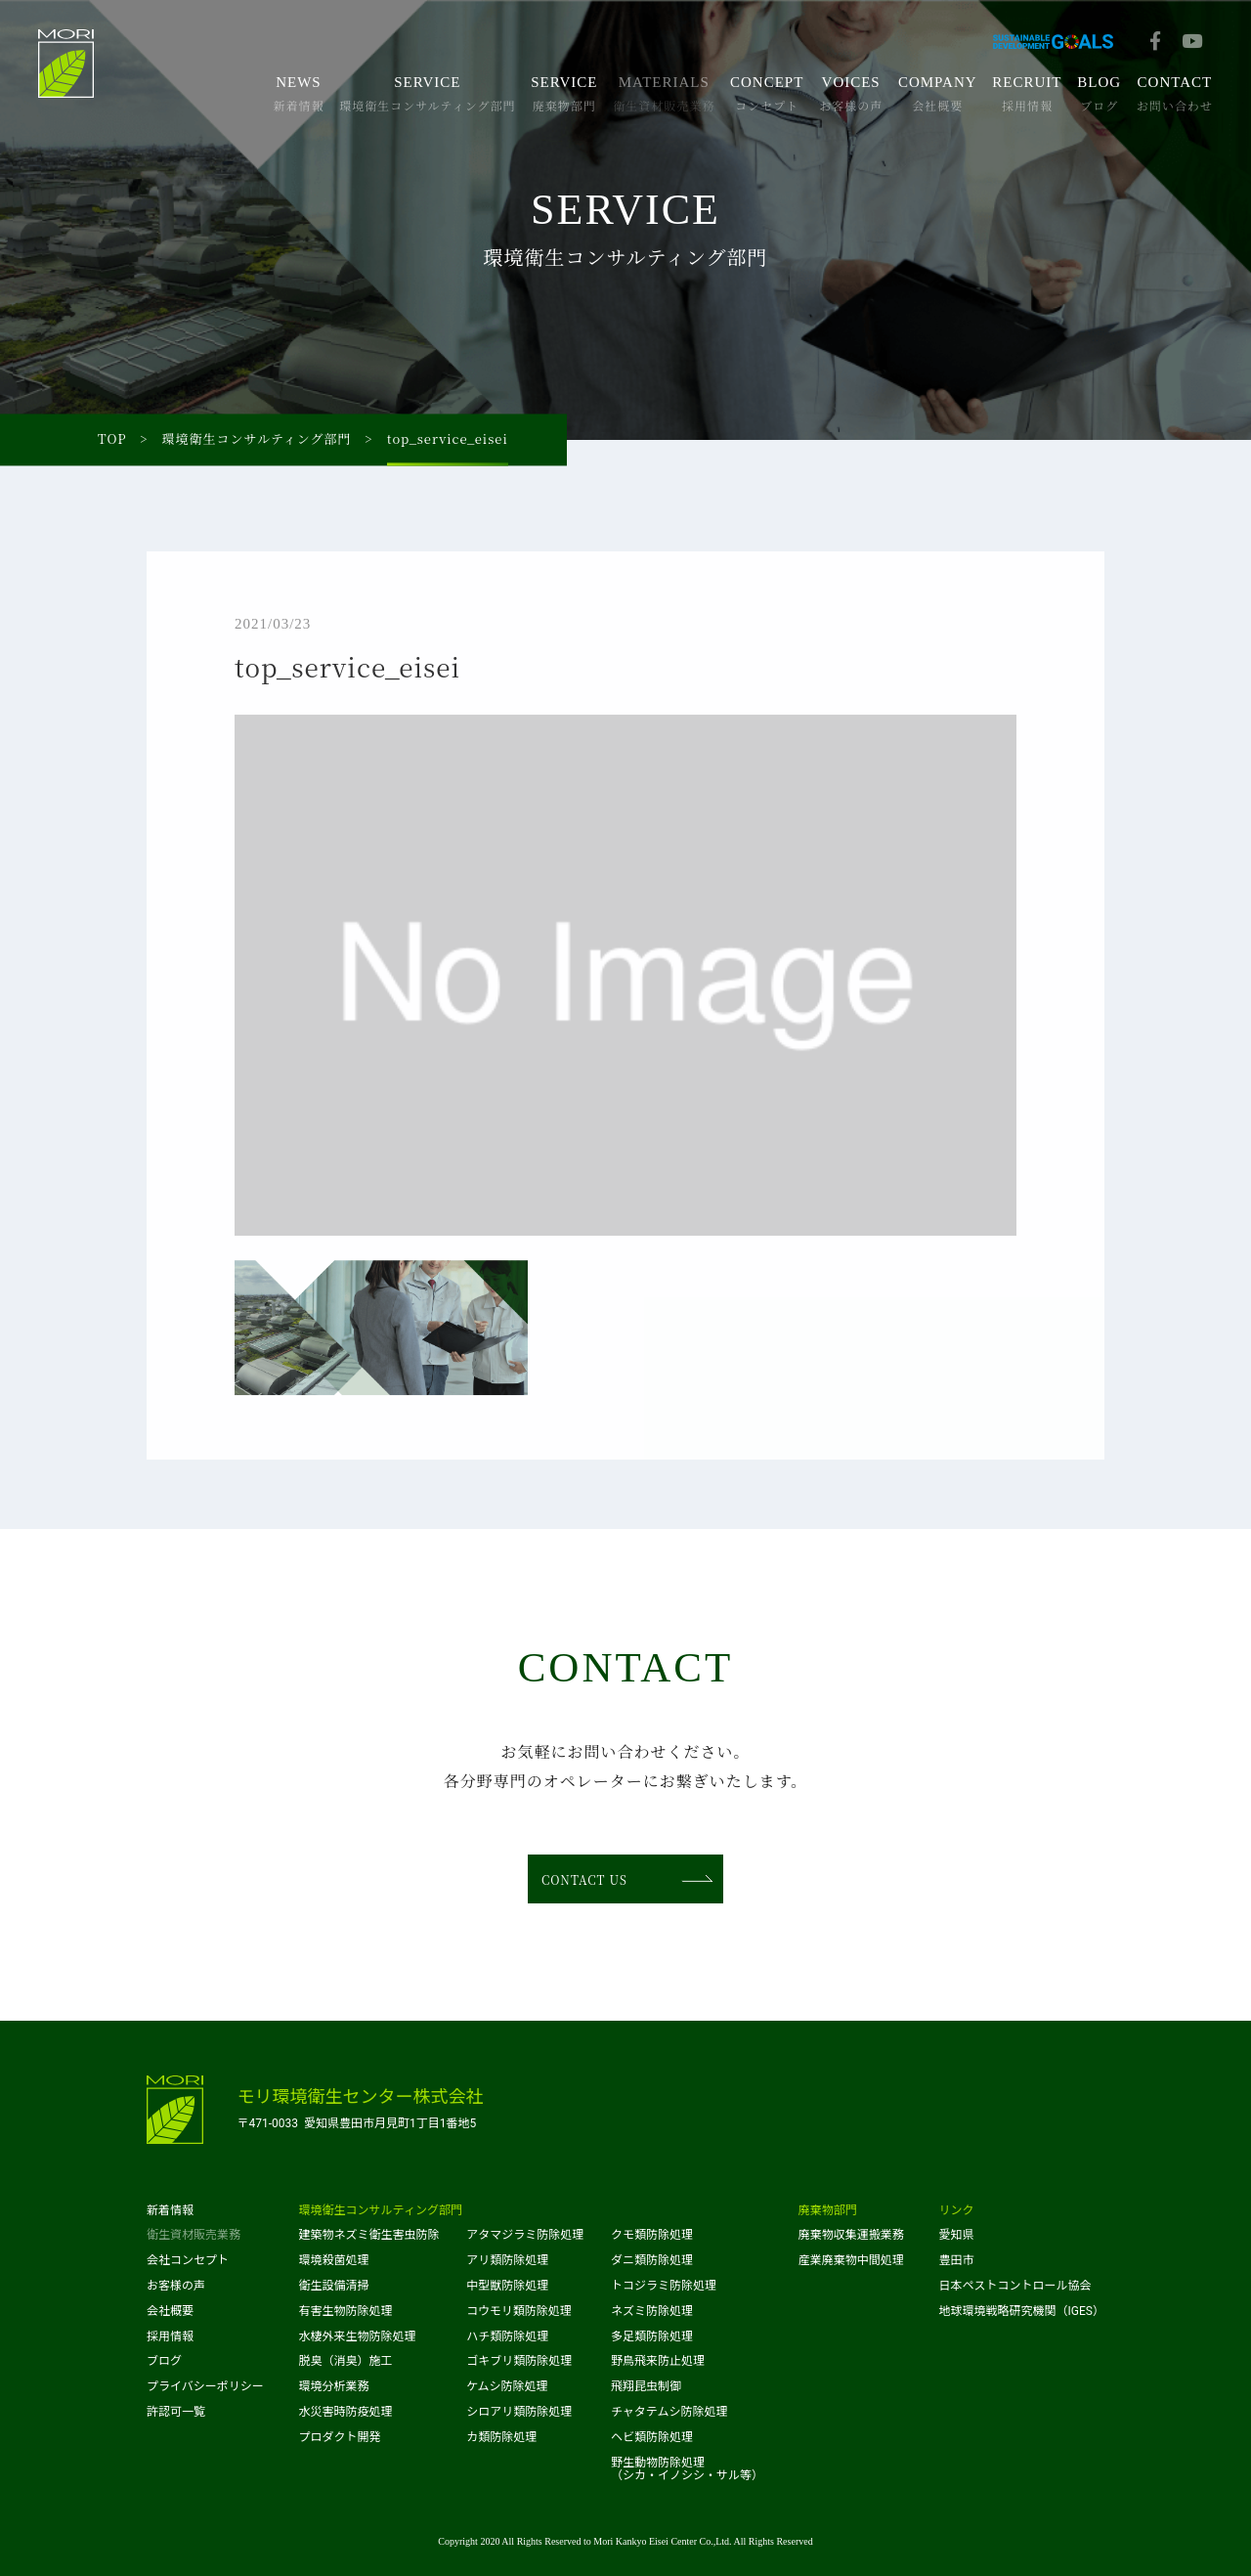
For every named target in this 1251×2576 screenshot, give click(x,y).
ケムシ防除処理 (506, 2386)
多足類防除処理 (652, 2336)
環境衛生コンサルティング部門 (257, 439)
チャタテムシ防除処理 (669, 2412)
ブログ (164, 2361)
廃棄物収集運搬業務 (851, 2235)
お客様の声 (176, 2285)
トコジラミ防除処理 (663, 2285)
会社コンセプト (188, 2260)
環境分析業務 (334, 2386)
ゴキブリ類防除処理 (519, 2361)
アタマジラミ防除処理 (524, 2235)
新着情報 (170, 2210)
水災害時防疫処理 (346, 2412)
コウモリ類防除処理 (519, 2311)
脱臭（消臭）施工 (346, 2361)
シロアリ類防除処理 (519, 2412)
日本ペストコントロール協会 (1015, 2285)
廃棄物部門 (827, 2210)
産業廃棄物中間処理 (851, 2260)
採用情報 (170, 2336)
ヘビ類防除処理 (652, 2437)
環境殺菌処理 (334, 2260)
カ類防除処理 (501, 2437)
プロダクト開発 (340, 2437)
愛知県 (956, 2235)
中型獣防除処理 (507, 2285)
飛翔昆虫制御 (646, 2386)
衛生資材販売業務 (193, 2235)
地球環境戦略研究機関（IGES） (1021, 2311)
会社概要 (170, 2311)
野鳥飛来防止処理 (658, 2361)
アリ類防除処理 (507, 2260)
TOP (112, 439)
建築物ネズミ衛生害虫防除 (369, 2235)
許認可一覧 (176, 2412)
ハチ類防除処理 (507, 2336)
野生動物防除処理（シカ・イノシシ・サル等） (687, 2469)
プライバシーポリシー (205, 2386)
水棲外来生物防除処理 (357, 2336)
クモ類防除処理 (652, 2235)
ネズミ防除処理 (652, 2311)
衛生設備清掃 (334, 2285)
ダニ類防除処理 (652, 2260)
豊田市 (956, 2260)
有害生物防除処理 (346, 2311)
